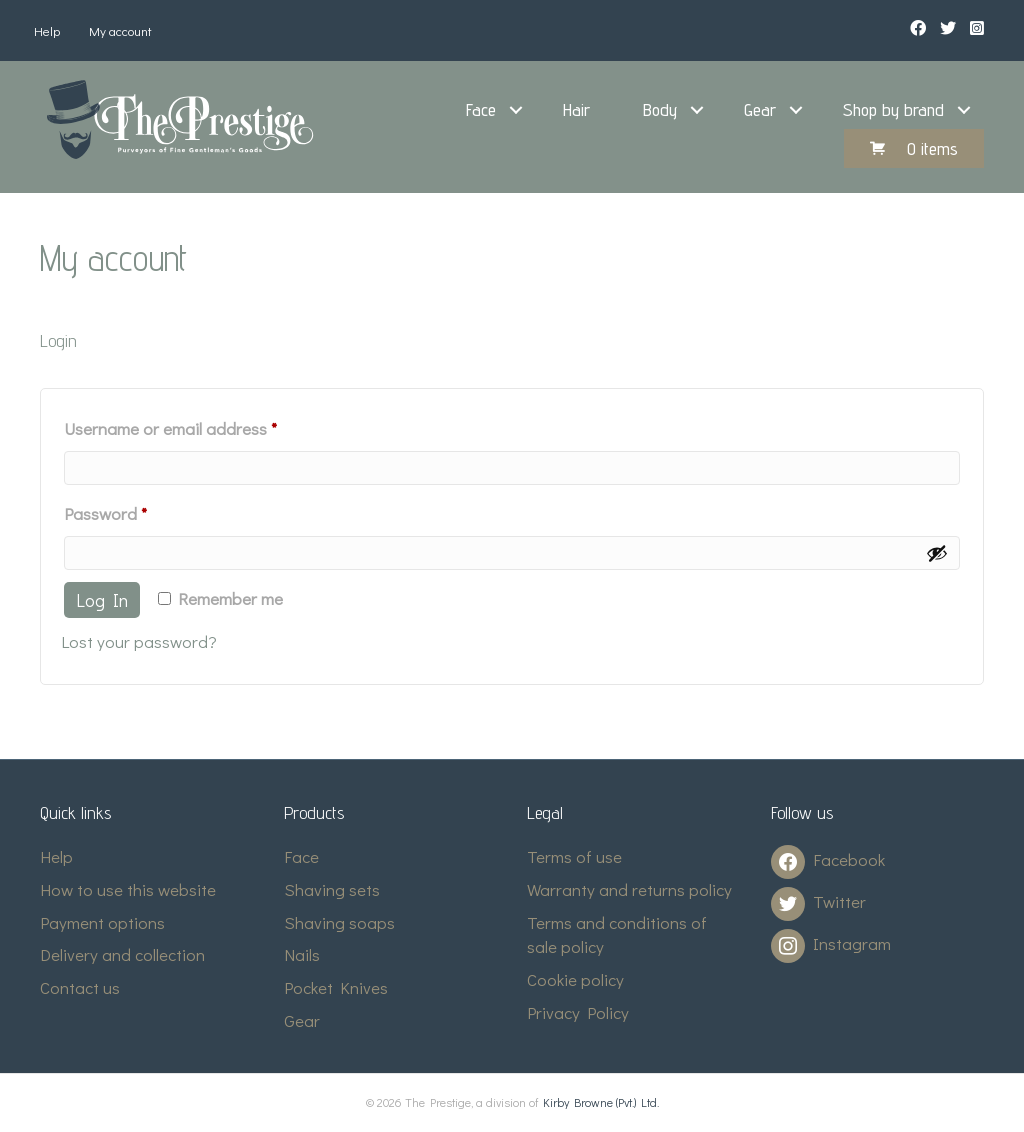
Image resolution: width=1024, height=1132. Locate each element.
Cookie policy (575, 979)
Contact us (80, 987)
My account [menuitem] (120, 30)
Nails (302, 954)
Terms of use (574, 856)
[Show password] (937, 553)
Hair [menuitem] (576, 109)
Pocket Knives (336, 987)
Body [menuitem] (660, 109)
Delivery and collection (122, 954)
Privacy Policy (578, 1012)
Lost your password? (139, 641)
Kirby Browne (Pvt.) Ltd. (601, 1102)
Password (138, 511)
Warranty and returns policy (629, 889)
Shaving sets (332, 889)
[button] (516, 110)
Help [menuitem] (47, 30)
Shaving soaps (339, 922)
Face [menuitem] (481, 109)
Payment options (102, 922)
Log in (102, 600)
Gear (302, 1020)
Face (301, 856)
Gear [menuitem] (760, 109)
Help (56, 856)
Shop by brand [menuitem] (893, 109)
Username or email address (203, 426)
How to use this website (128, 889)
